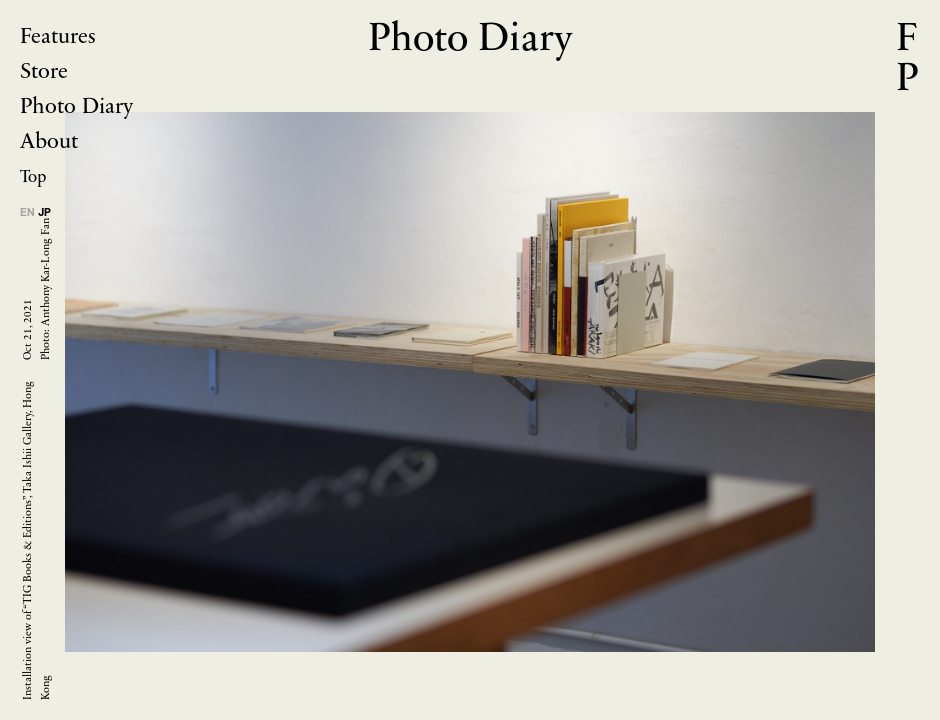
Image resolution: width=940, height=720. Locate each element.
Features (58, 37)
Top (33, 177)
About (49, 142)
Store (44, 72)
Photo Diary (76, 107)
